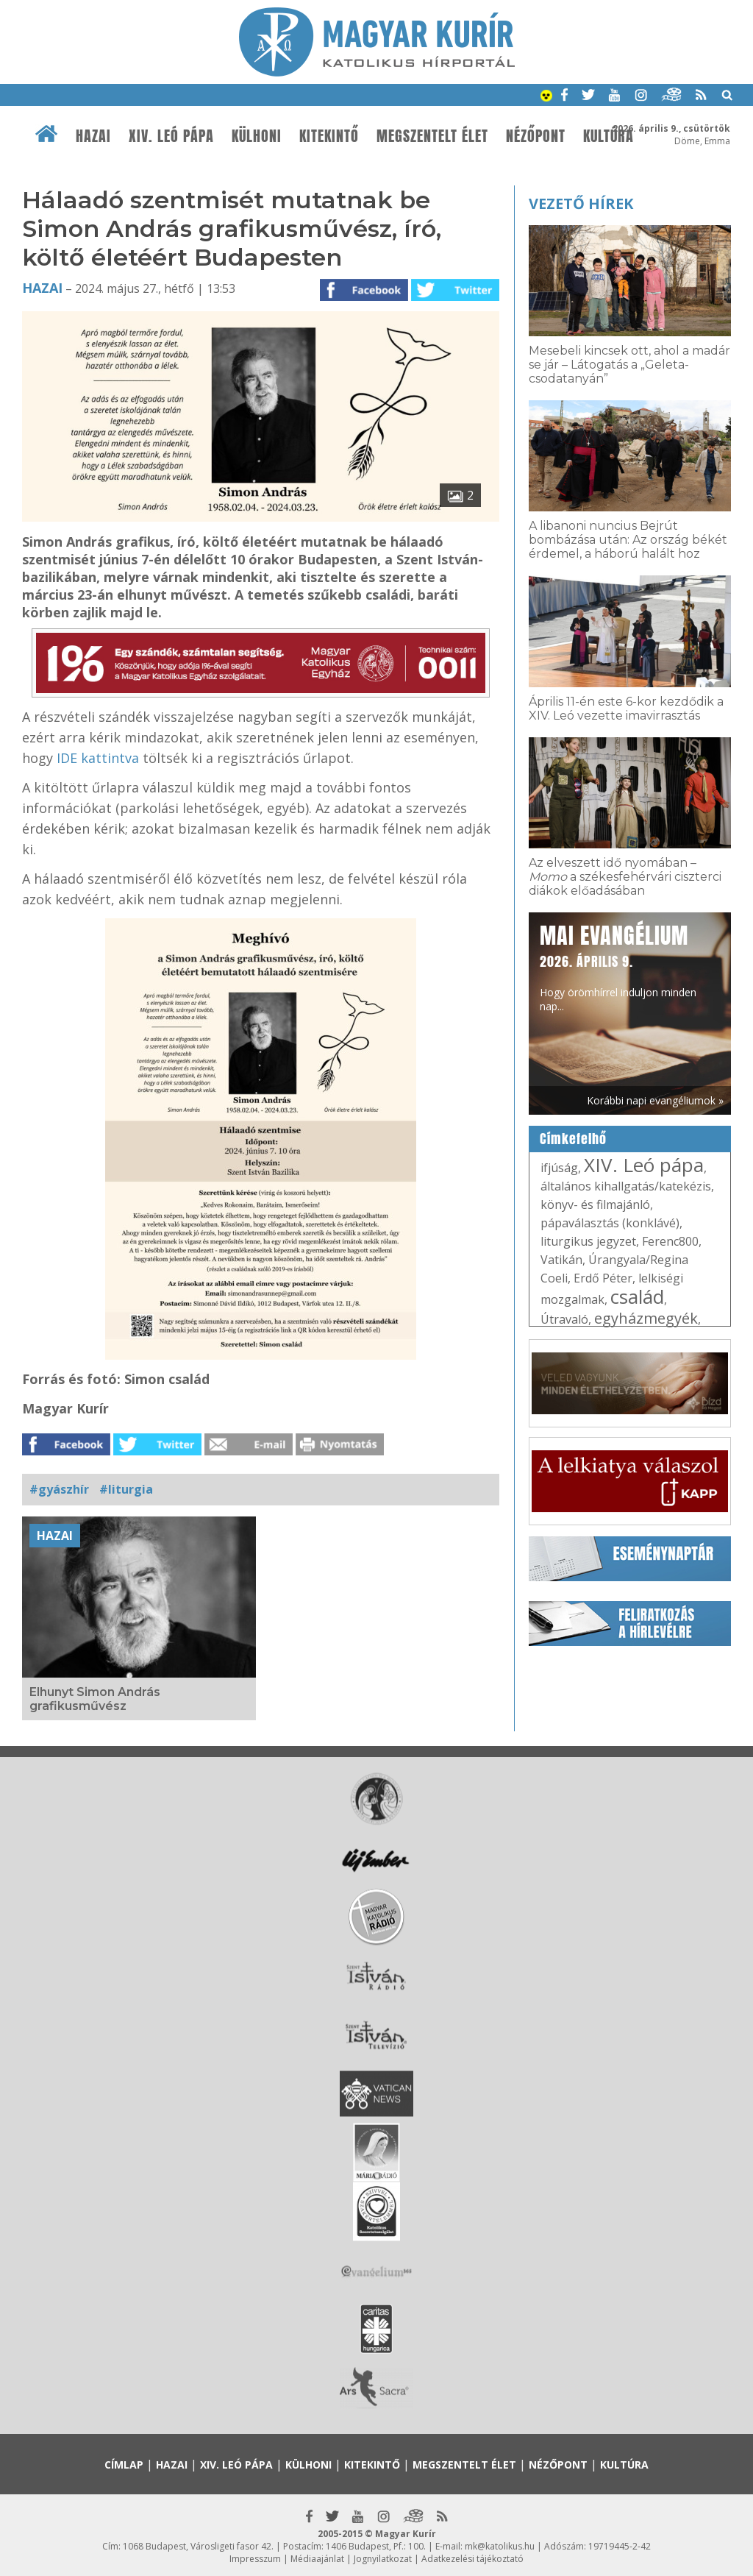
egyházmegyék (646, 1318)
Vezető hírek (581, 203)
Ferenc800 (670, 1241)
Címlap (123, 2465)
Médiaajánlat (317, 2558)
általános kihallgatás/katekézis (625, 1186)
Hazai (93, 136)
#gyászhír (59, 1489)
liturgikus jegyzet (588, 1241)
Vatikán (561, 1260)
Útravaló (564, 1319)
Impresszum (255, 2558)
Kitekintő (329, 136)
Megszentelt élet (432, 136)
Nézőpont (535, 136)
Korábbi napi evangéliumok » (655, 1100)
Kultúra (608, 136)
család (637, 1296)
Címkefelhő (573, 1139)
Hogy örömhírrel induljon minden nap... (618, 966)
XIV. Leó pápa (171, 136)
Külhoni (257, 136)
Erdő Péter (603, 1278)
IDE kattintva (98, 758)
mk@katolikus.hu (500, 2546)
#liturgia (126, 1489)
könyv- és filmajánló (595, 1204)
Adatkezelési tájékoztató (472, 2558)
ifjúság (559, 1168)
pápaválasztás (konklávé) (609, 1223)
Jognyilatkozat (383, 2558)
